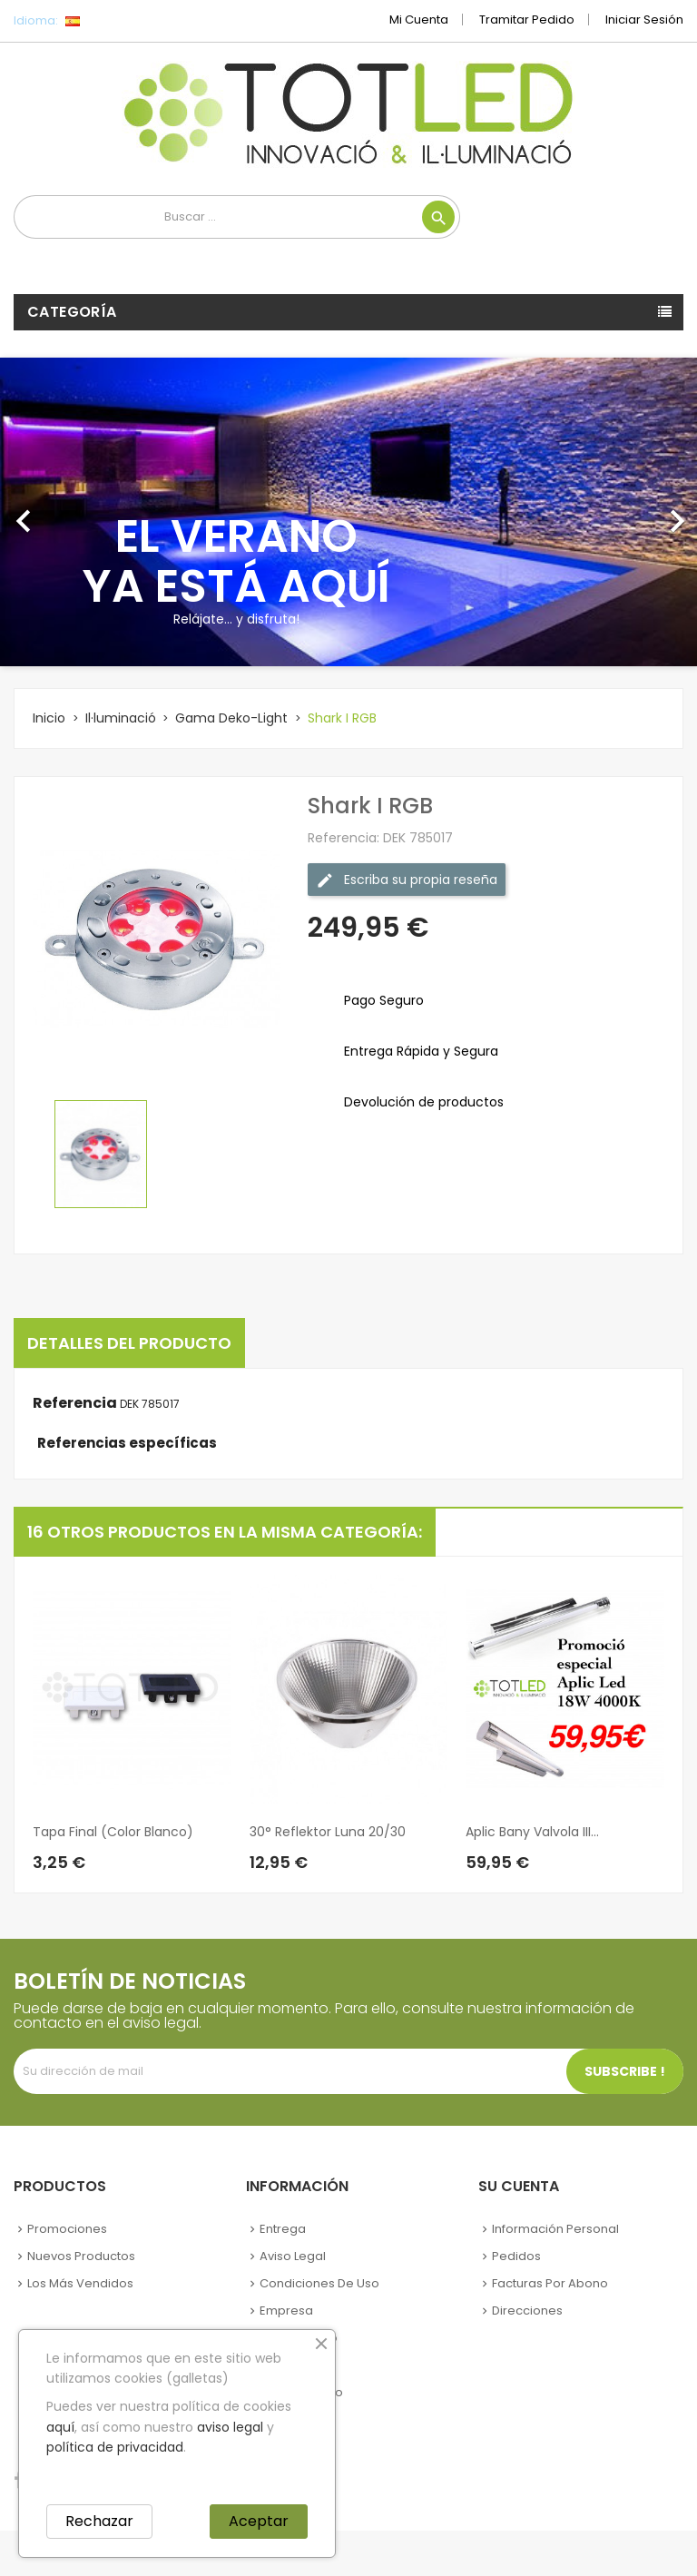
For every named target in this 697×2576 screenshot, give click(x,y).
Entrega (283, 2228)
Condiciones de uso (319, 2283)
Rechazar (99, 2521)
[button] (52, 512)
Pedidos (516, 2256)
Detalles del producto (129, 1343)
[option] (348, 512)
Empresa (286, 2310)
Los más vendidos (80, 2283)
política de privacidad (114, 2447)
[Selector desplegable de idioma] (113, 21)
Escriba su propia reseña (406, 880)
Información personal (555, 2228)
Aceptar (259, 2521)
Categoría (72, 311)
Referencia (75, 1403)
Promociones (67, 2228)
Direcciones (527, 2310)
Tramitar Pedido (526, 19)
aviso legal (230, 2427)
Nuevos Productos (81, 2256)
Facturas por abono (550, 2283)
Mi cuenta (418, 19)
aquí (60, 2427)
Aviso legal (293, 2256)
